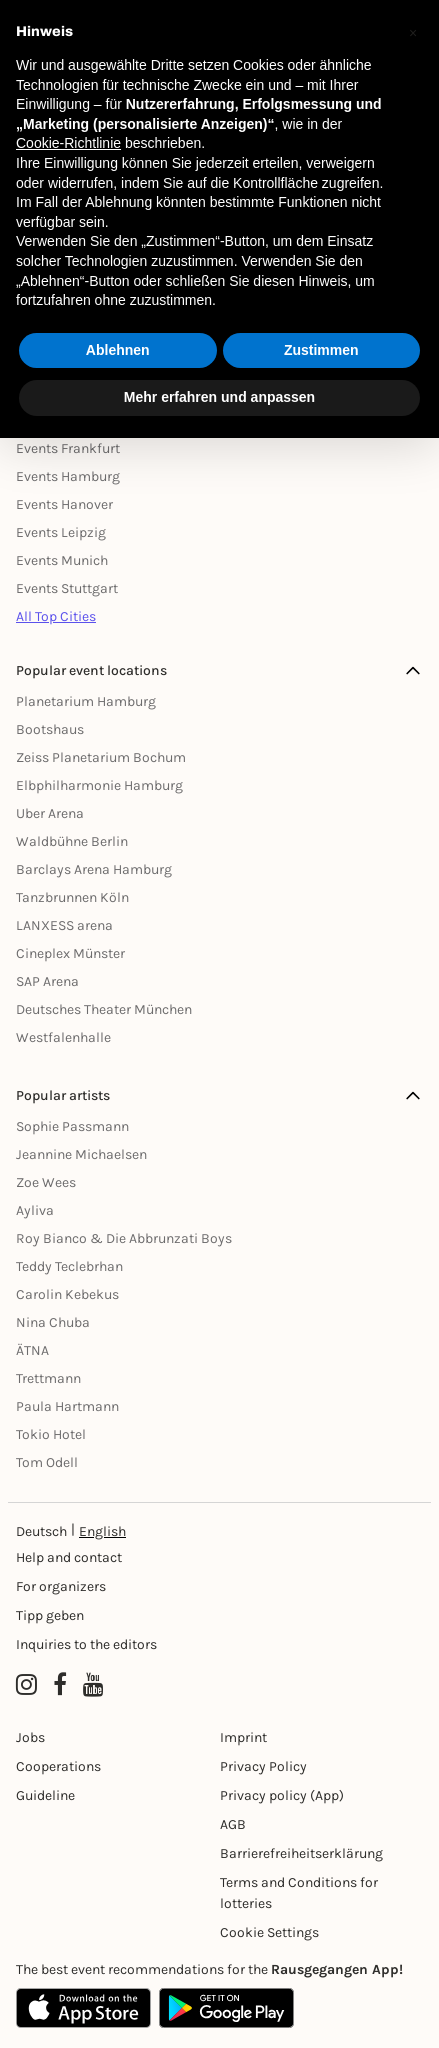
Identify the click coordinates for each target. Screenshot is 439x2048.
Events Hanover (64, 504)
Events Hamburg (68, 476)
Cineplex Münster (70, 953)
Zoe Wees (46, 1182)
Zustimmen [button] (321, 350)
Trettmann (48, 1378)
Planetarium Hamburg (86, 701)
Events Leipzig (61, 532)
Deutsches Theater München (104, 1009)
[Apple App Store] (83, 2008)
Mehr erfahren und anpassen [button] (219, 397)
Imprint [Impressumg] (243, 1737)
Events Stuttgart (67, 588)
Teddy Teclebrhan (69, 1266)
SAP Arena (47, 981)
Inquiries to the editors (86, 1644)
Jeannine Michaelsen (81, 1154)
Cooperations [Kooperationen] (58, 1766)
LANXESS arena (64, 925)
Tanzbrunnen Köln (72, 897)
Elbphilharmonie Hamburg (99, 785)
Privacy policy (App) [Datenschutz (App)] (282, 1795)
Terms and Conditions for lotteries (299, 1893)
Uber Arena (50, 813)
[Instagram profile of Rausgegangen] (26, 1685)
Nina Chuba (53, 1322)
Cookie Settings (269, 1932)
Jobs (30, 1737)
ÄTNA (32, 1350)
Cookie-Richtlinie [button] (68, 143)
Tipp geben (50, 1615)
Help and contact (69, 1557)
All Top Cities (56, 616)
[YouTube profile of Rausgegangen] (93, 1685)
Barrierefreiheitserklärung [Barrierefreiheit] (301, 1853)
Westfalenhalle (63, 1037)
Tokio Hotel (51, 1434)
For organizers (61, 1586)
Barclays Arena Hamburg (94, 869)
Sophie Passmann (72, 1126)
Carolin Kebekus (67, 1294)
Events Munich (62, 560)
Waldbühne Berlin (72, 841)
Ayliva (35, 1210)
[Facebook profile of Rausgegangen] (60, 1685)
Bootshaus (50, 729)
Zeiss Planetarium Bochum (101, 757)
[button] (413, 32)
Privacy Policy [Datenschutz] (263, 1766)
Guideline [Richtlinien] (45, 1795)
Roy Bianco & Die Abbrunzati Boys (124, 1238)
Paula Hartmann (67, 1406)
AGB (233, 1824)
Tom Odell (47, 1462)
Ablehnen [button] (118, 350)
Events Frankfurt (68, 448)
